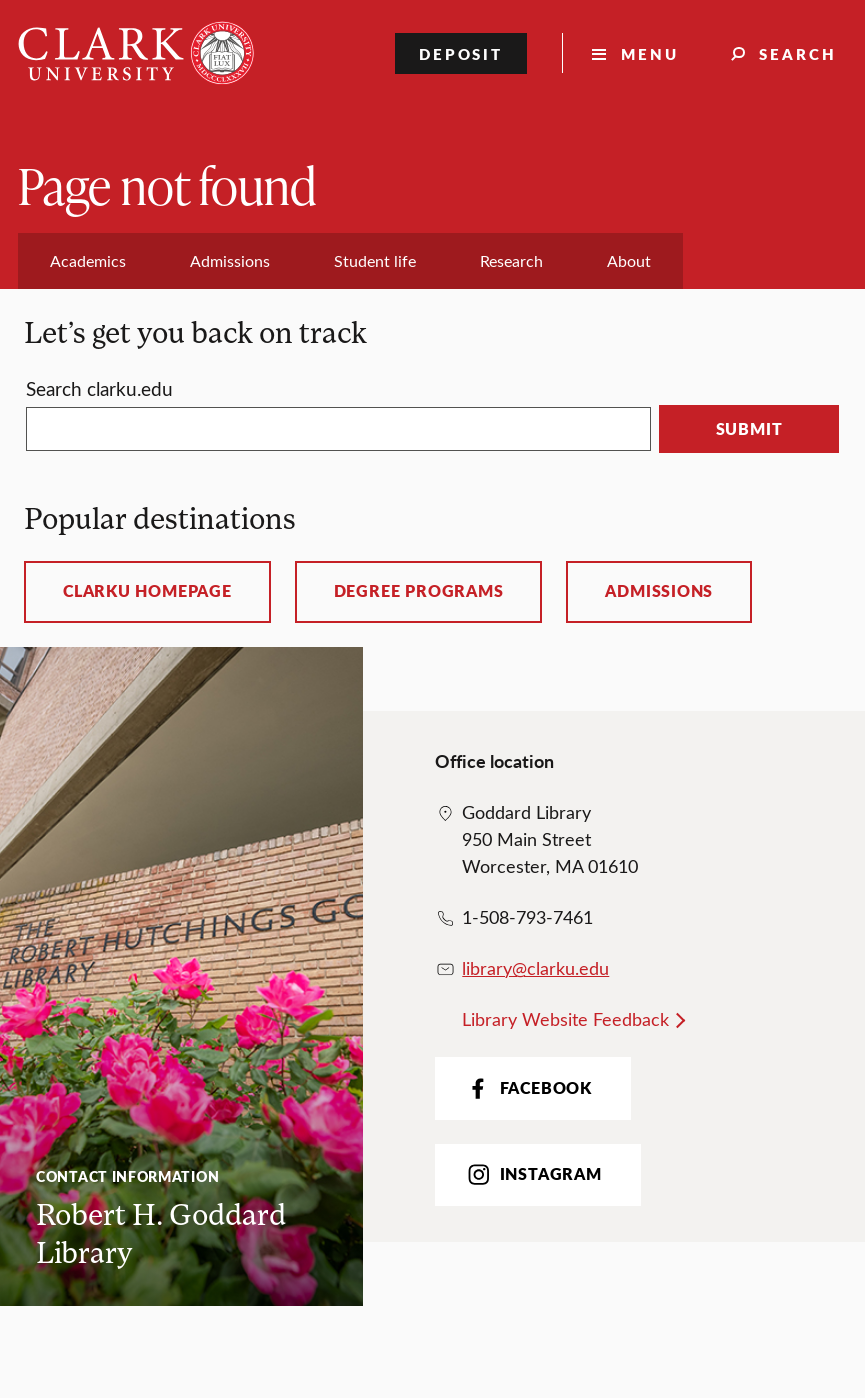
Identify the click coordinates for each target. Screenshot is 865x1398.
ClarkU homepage (147, 591)
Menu (650, 53)
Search (798, 53)
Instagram (532, 1174)
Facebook (527, 1088)
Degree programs (419, 591)
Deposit (461, 53)
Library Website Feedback (565, 1019)
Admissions (659, 591)
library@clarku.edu (535, 968)
